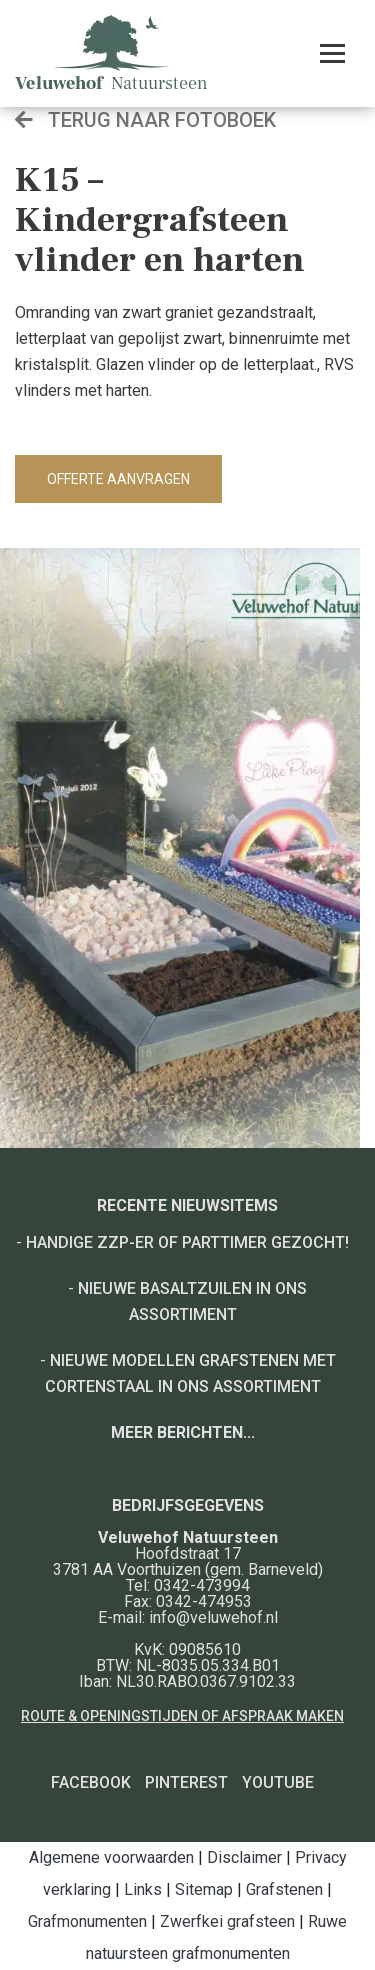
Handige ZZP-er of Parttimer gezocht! (187, 1242)
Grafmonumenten (87, 1921)
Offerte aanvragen (118, 479)
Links (143, 1889)
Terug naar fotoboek (145, 120)
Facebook (91, 1782)
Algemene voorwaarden (111, 1857)
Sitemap (204, 1889)
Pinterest (186, 1782)
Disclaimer (244, 1857)
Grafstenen (284, 1889)
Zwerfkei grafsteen (227, 1921)
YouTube (278, 1782)
